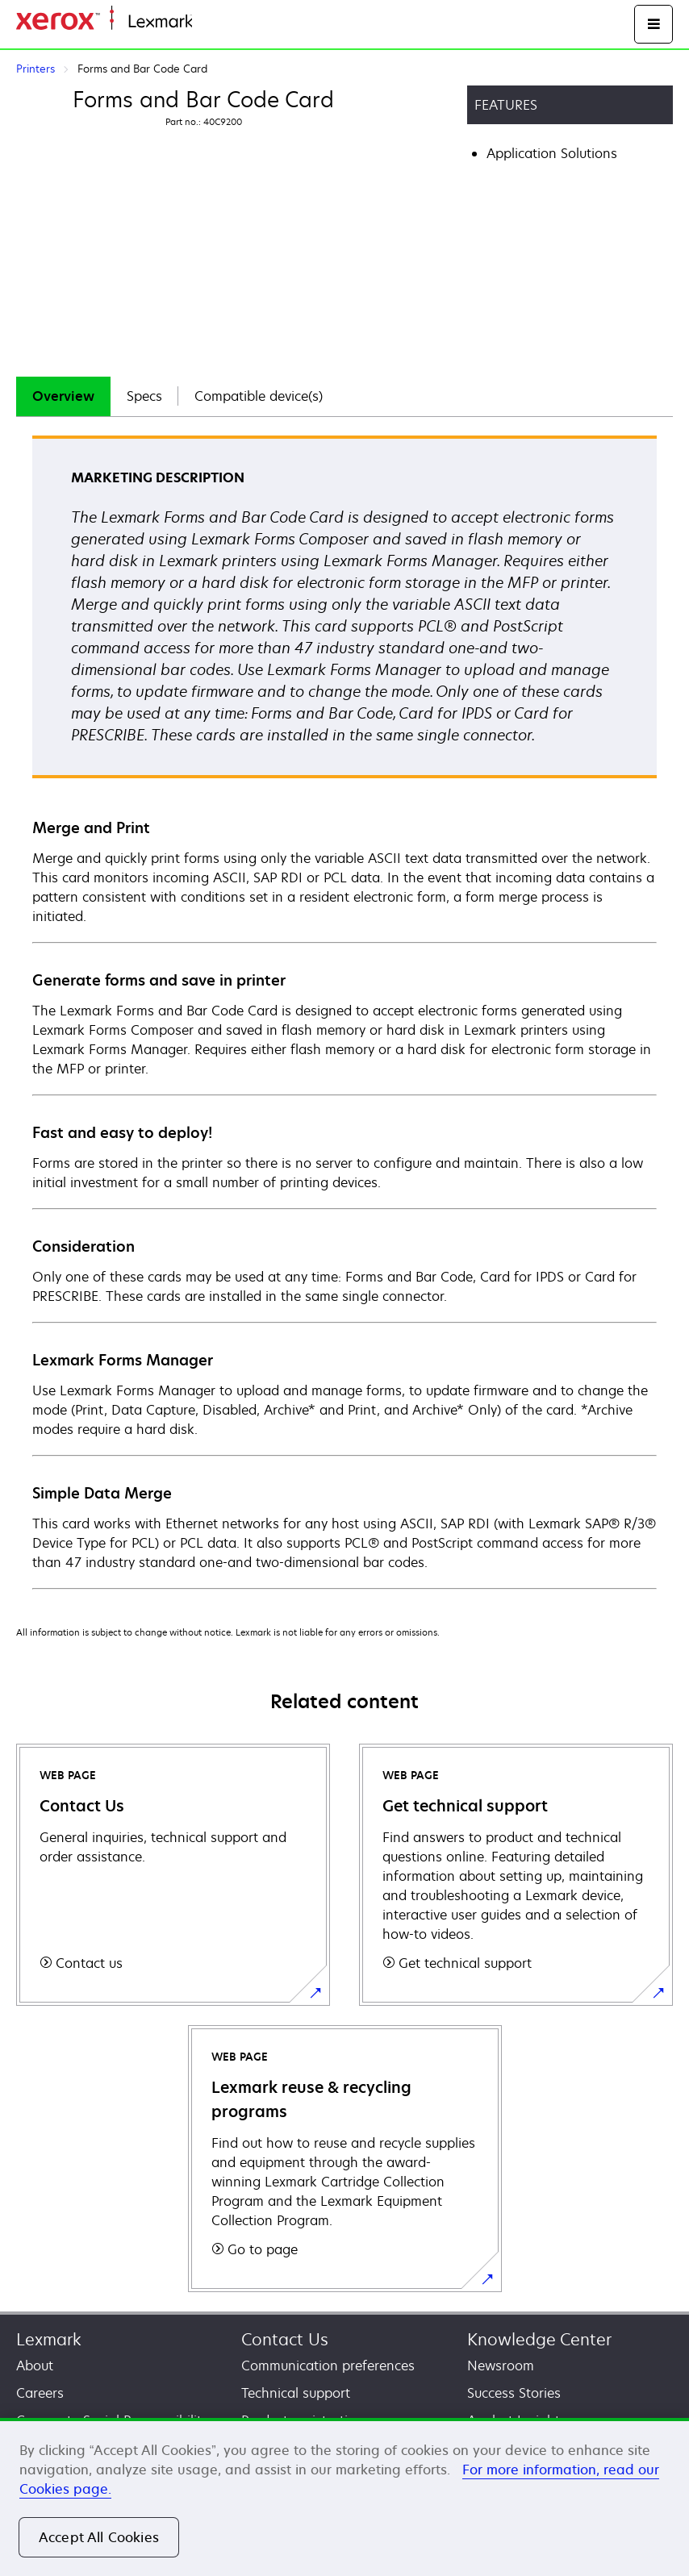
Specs (144, 396)
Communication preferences (328, 2365)
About (34, 2365)
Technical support (295, 2393)
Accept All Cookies (99, 2537)
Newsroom (500, 2365)
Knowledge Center (539, 2339)
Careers (40, 2393)
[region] (344, 2497)
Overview (63, 396)
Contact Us (284, 2339)
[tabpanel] (344, 1011)
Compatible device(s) (258, 396)
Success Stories (514, 2393)
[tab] (63, 396)
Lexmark (48, 2339)
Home (208, 22)
